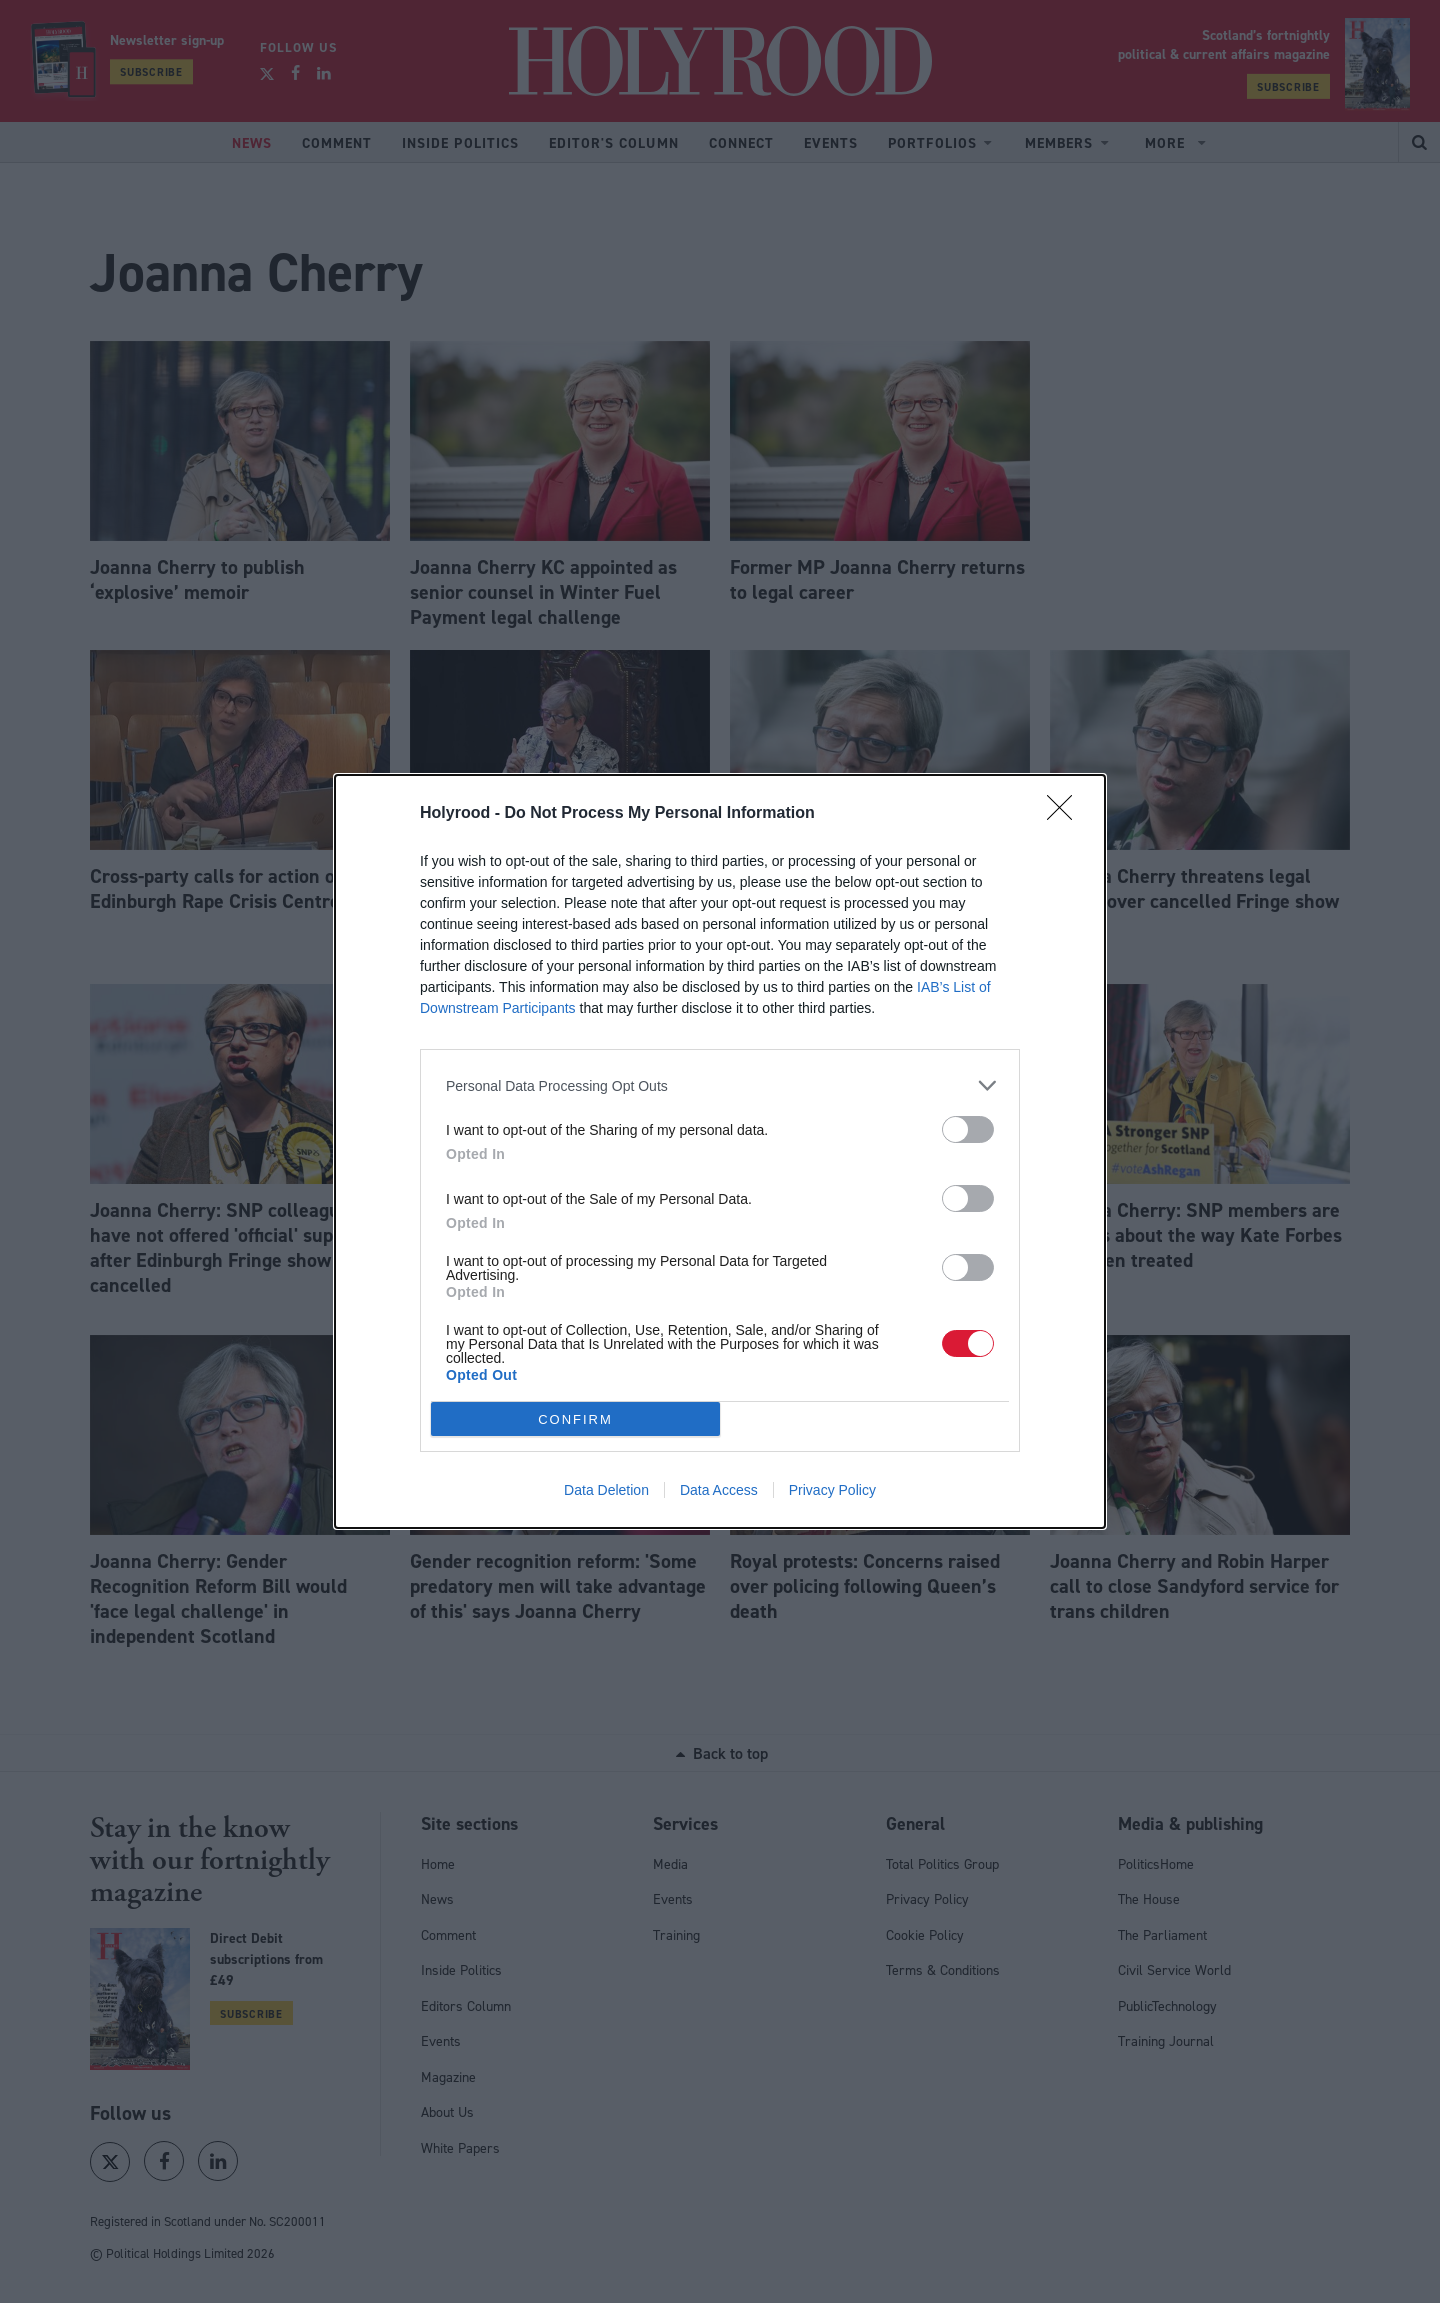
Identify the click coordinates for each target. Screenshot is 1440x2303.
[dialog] (720, 1151)
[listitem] (720, 1085)
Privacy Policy (832, 1490)
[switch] (968, 1129)
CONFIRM (575, 1419)
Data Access (719, 1490)
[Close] (1066, 814)
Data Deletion (606, 1490)
